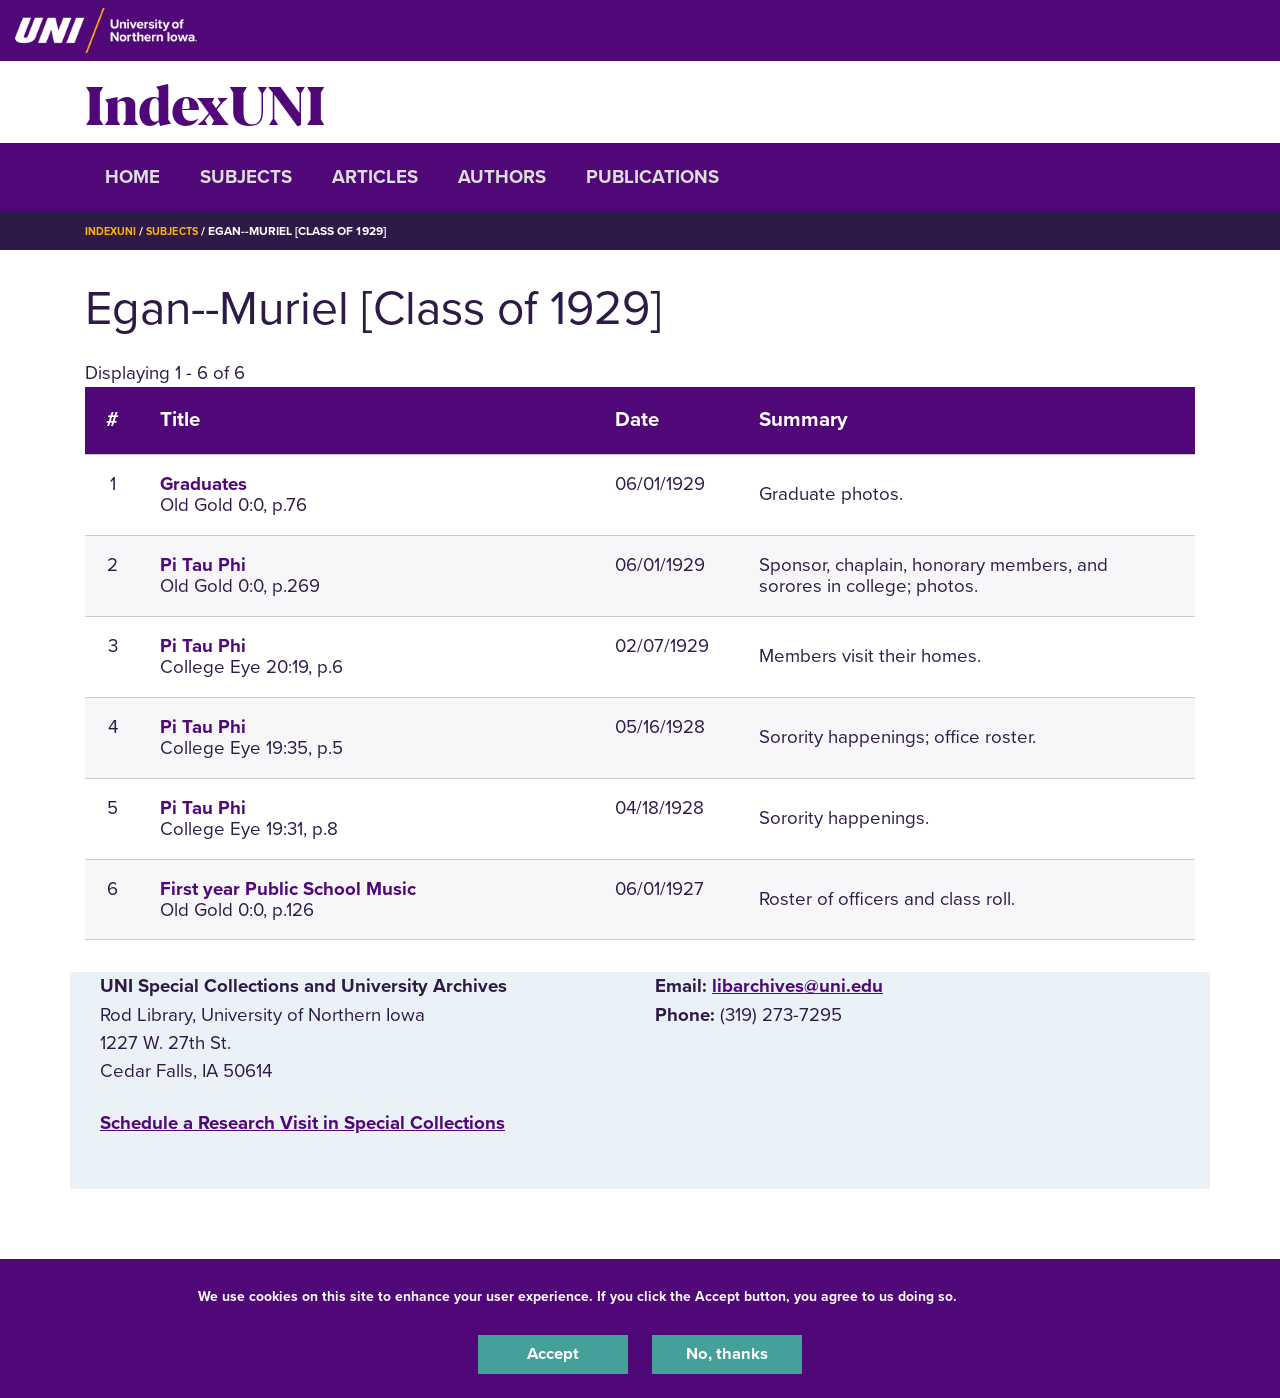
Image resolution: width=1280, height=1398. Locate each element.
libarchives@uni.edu (797, 986)
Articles (375, 177)
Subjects (246, 177)
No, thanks (727, 1352)
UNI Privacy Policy (1024, 1291)
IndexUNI (205, 102)
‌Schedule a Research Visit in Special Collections (302, 1123)
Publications (652, 177)
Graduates (203, 484)
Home (132, 177)
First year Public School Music (288, 889)
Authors (502, 177)
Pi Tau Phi (203, 565)
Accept (553, 1352)
